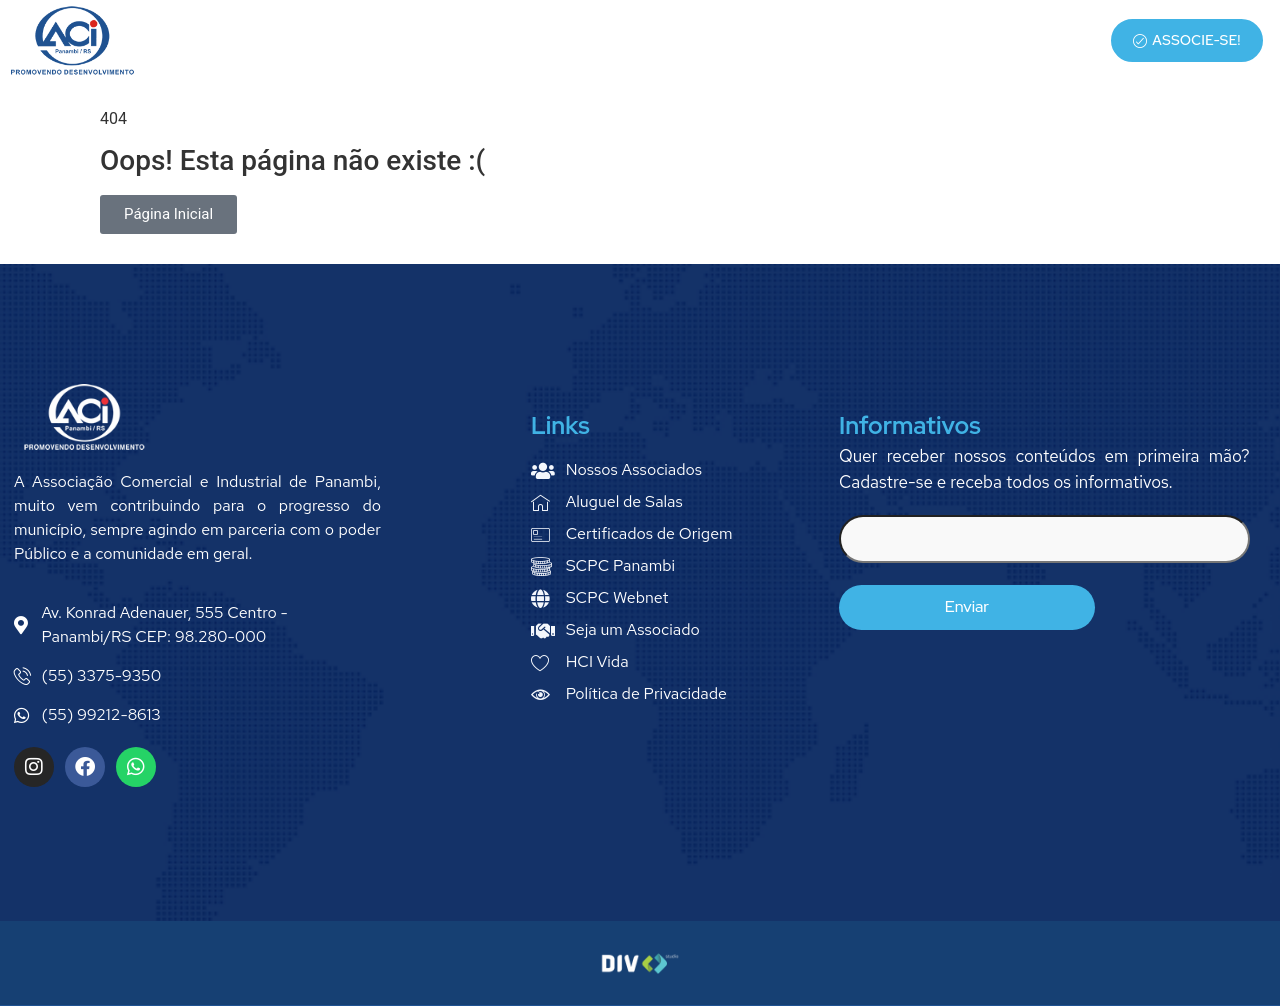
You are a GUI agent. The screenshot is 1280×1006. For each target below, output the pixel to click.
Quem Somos (736, 41)
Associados (949, 41)
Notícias (1053, 41)
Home (641, 41)
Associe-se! (1186, 40)
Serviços (844, 41)
